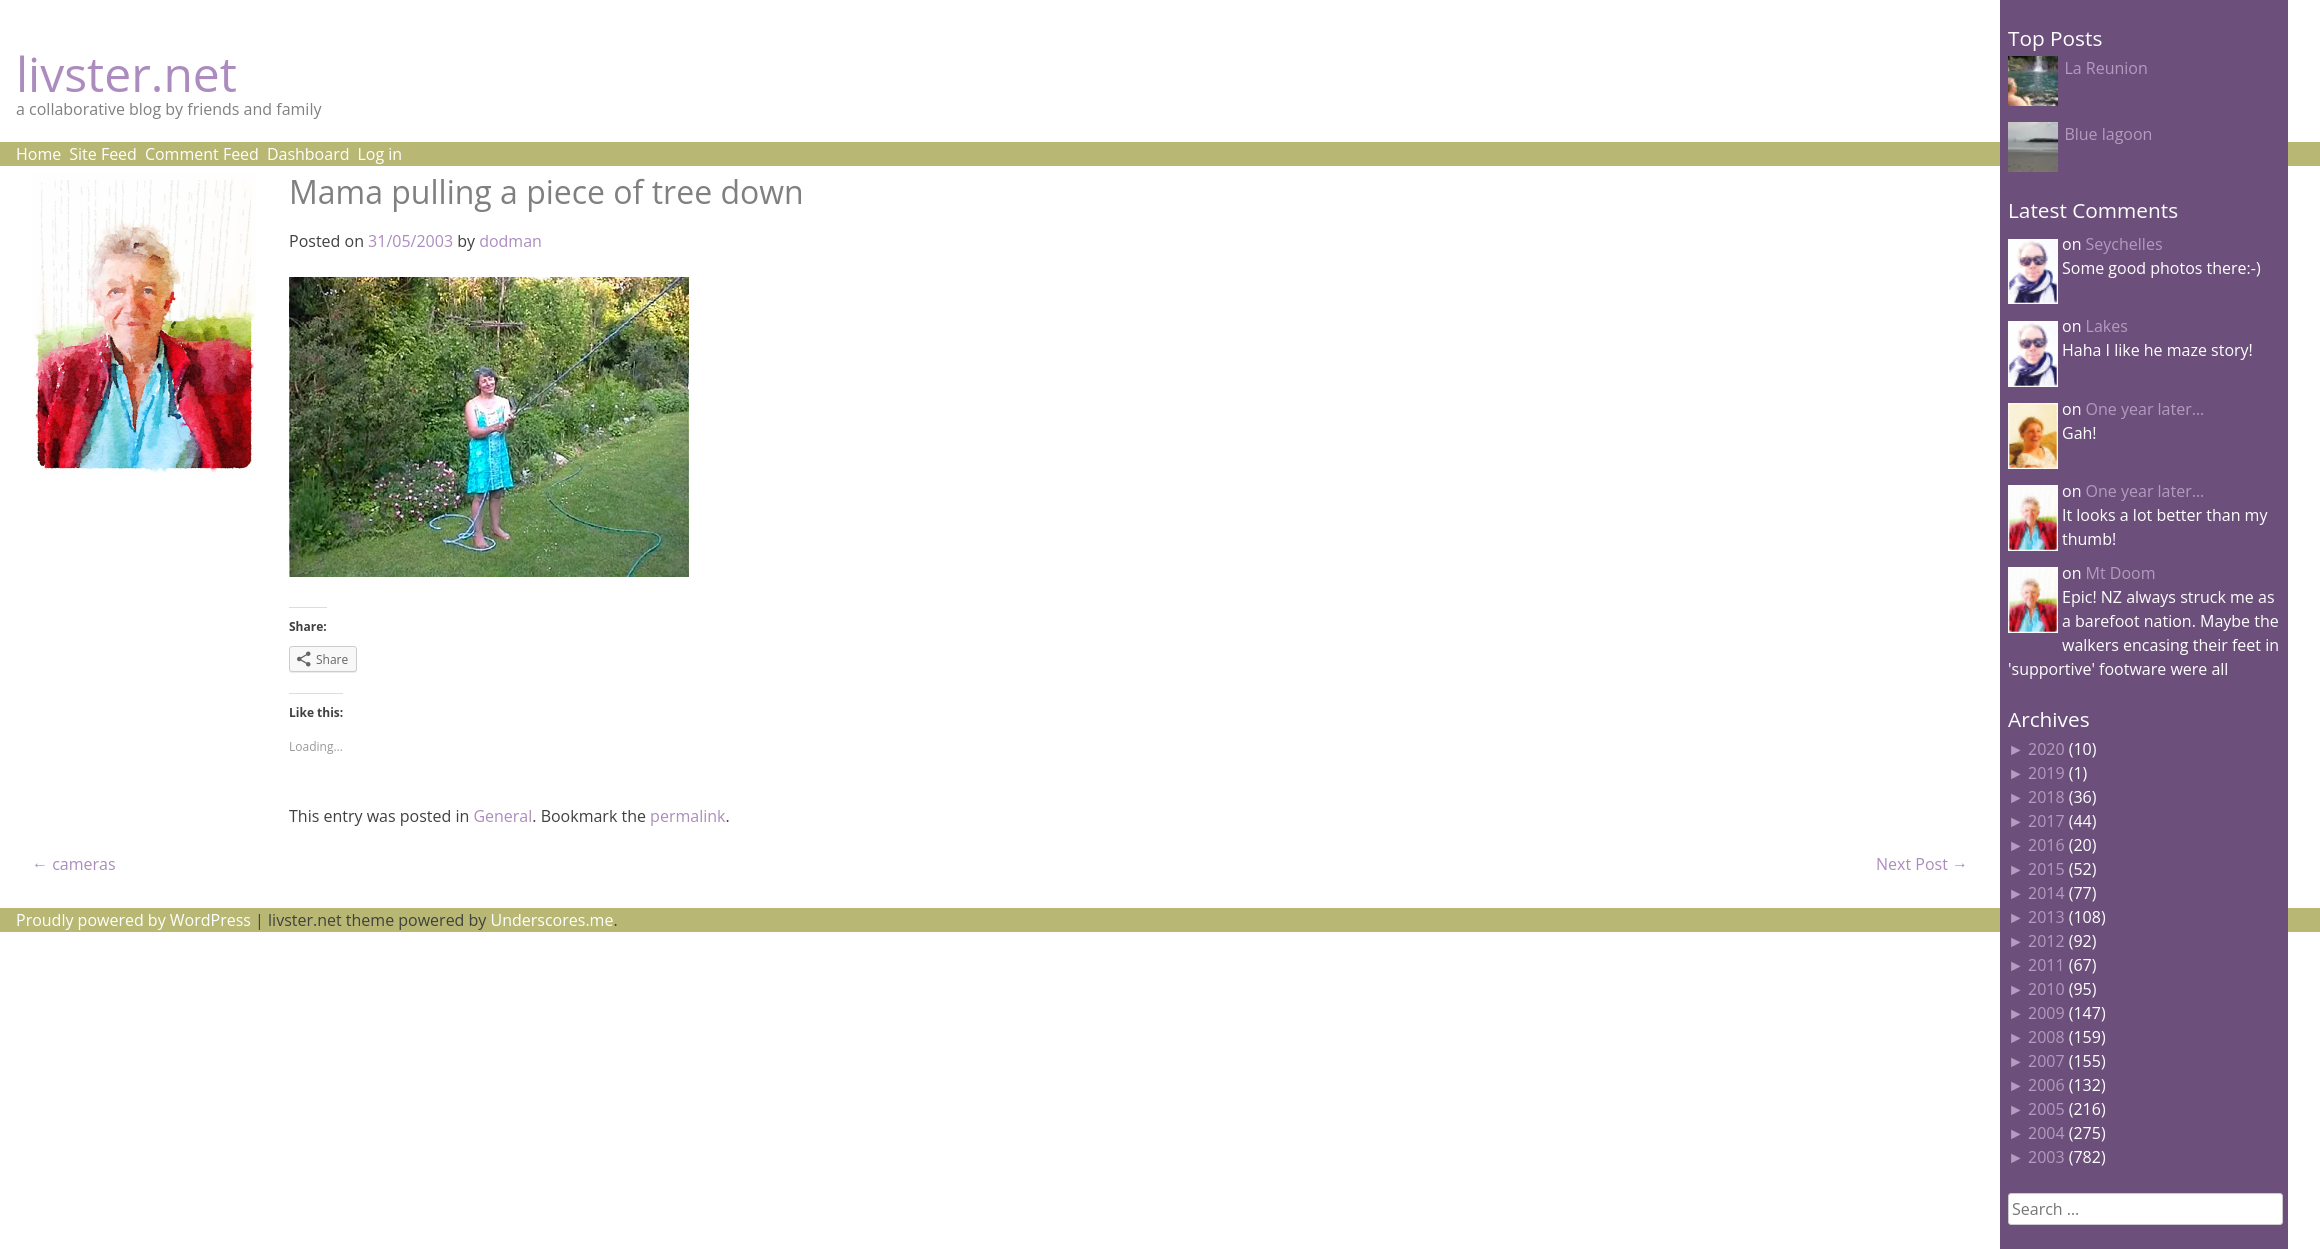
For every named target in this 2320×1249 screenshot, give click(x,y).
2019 (2046, 773)
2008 (2046, 1037)
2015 (2046, 869)
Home (38, 154)
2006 (2046, 1085)
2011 (2046, 965)
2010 (2046, 989)
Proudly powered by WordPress (133, 920)
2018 (2046, 797)
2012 (2046, 941)
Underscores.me (552, 920)
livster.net (126, 73)
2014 (2046, 893)
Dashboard (308, 154)
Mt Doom (2121, 573)
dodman (510, 241)
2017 (2046, 821)
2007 (2046, 1061)
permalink (687, 816)
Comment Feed (202, 154)
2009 (2046, 1013)
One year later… (2145, 409)
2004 (2046, 1133)
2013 (2046, 917)
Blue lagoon (2108, 134)
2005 (2046, 1109)
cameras (74, 864)
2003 (2046, 1157)
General (502, 816)
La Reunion (2105, 68)
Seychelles (2124, 244)
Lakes (2107, 326)
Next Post (1922, 864)
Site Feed (103, 154)
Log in (379, 154)
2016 (2046, 845)
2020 (2046, 749)
